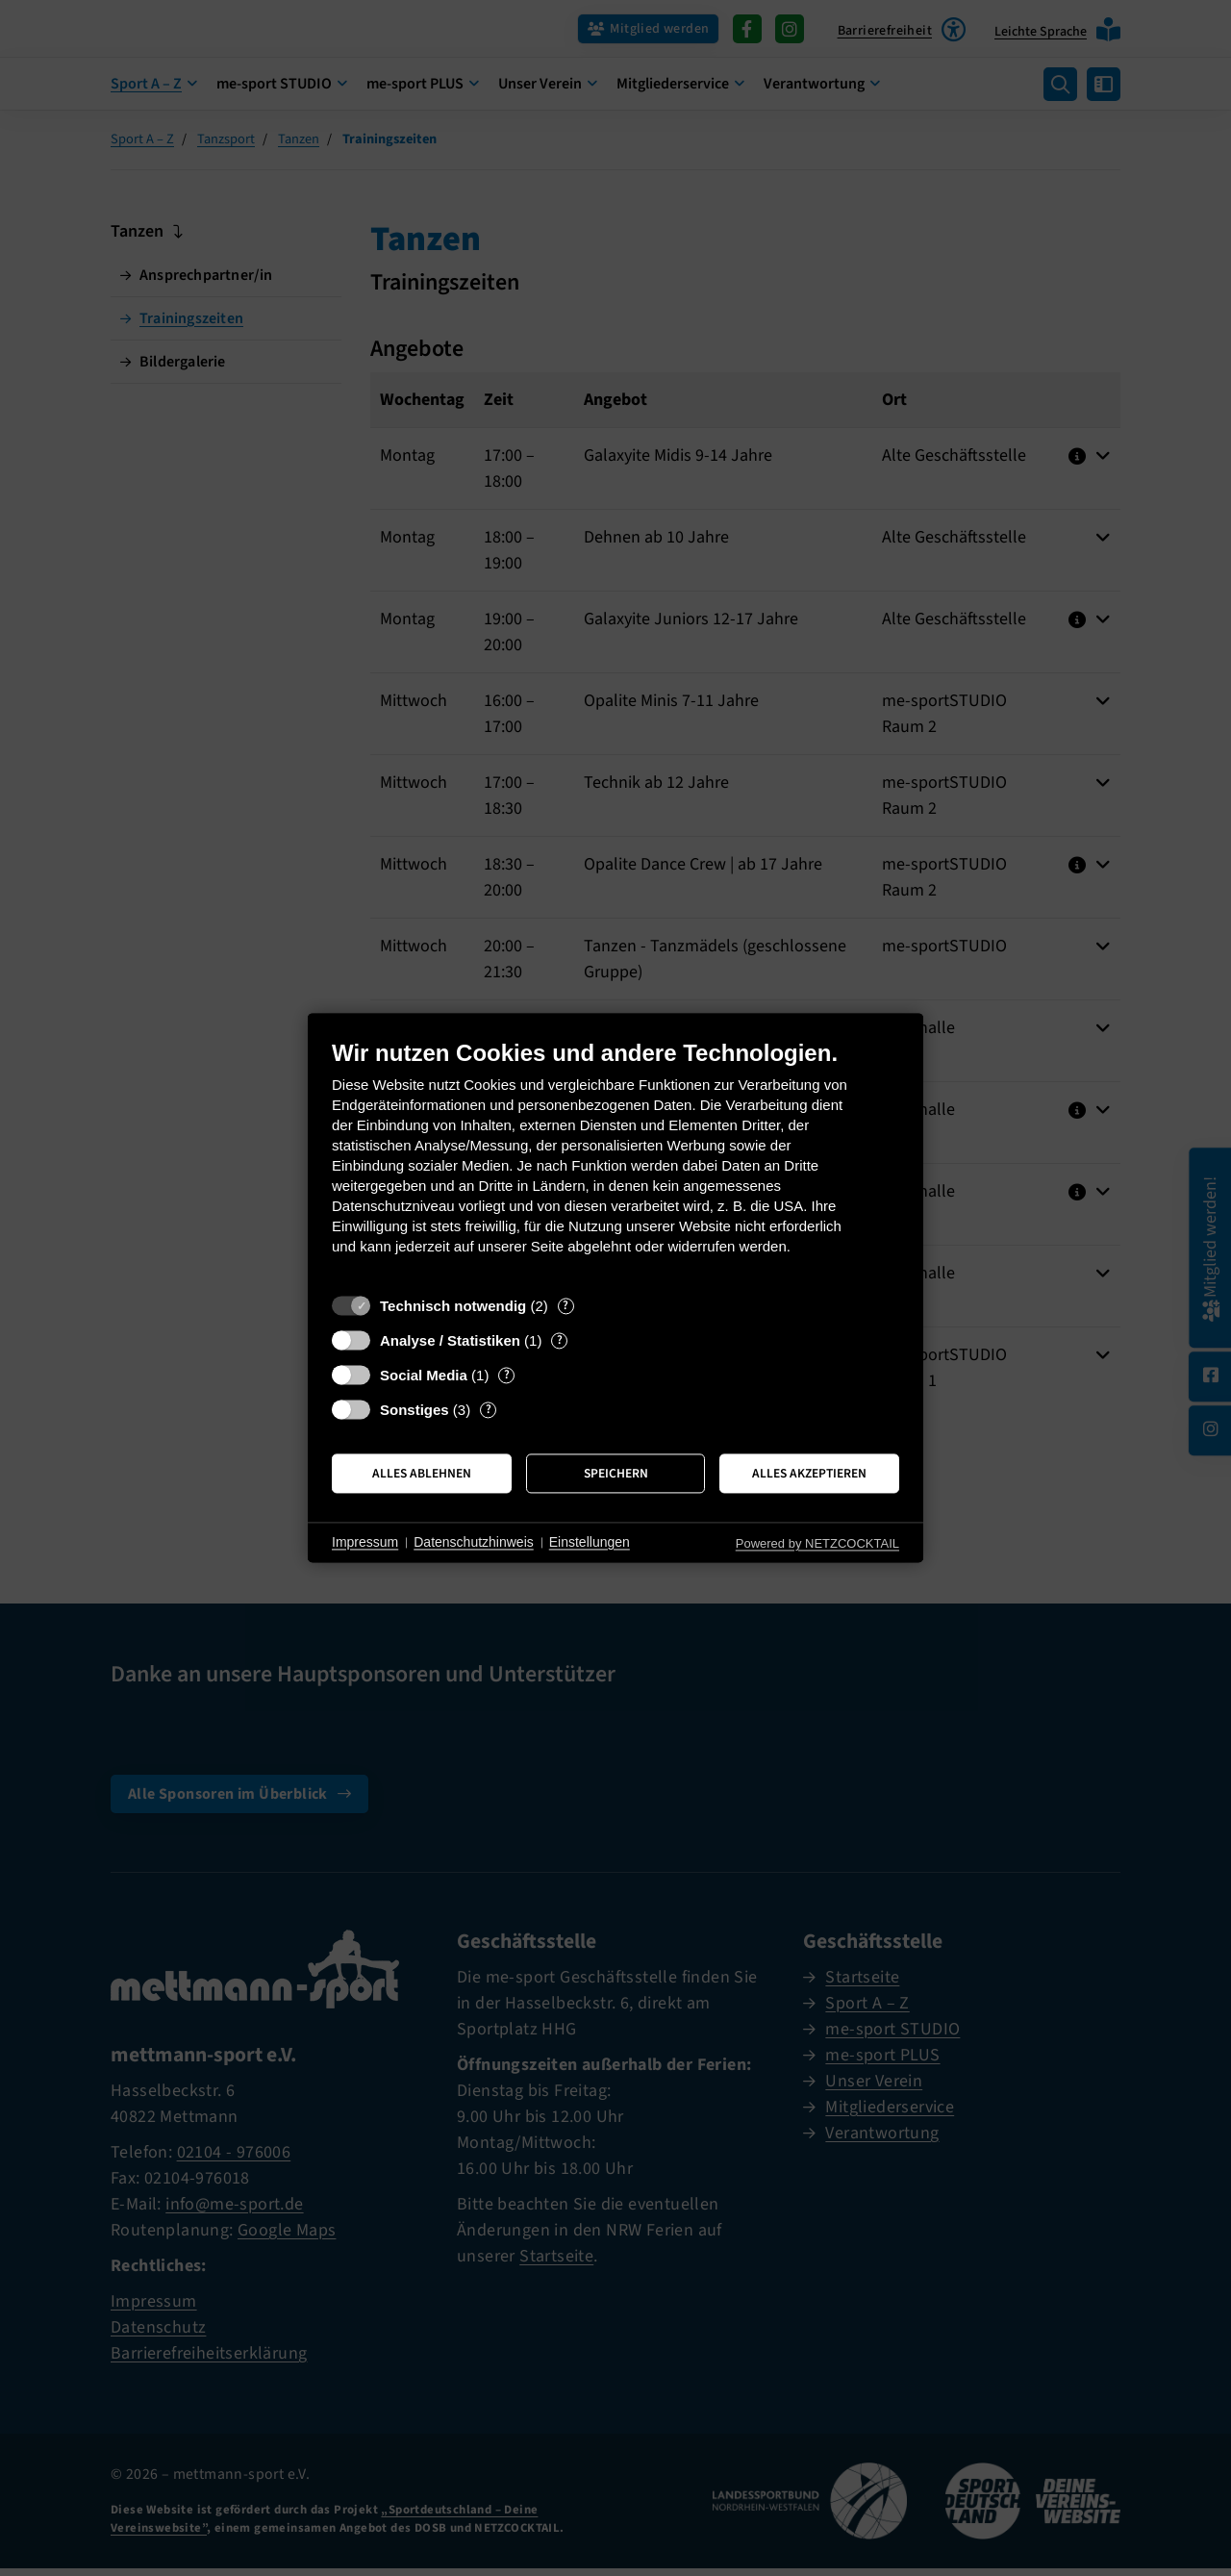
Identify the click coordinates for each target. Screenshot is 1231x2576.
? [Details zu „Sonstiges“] (488, 1410)
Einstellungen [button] (589, 1542)
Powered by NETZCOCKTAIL (817, 1543)
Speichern (616, 1473)
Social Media (423, 1375)
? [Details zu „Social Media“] (507, 1375)
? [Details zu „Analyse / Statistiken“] (560, 1340)
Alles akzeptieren (809, 1473)
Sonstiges (414, 1410)
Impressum (365, 1542)
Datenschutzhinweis (474, 1542)
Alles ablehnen (421, 1473)
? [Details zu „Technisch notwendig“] (565, 1306)
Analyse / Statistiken (450, 1340)
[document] (615, 1161)
